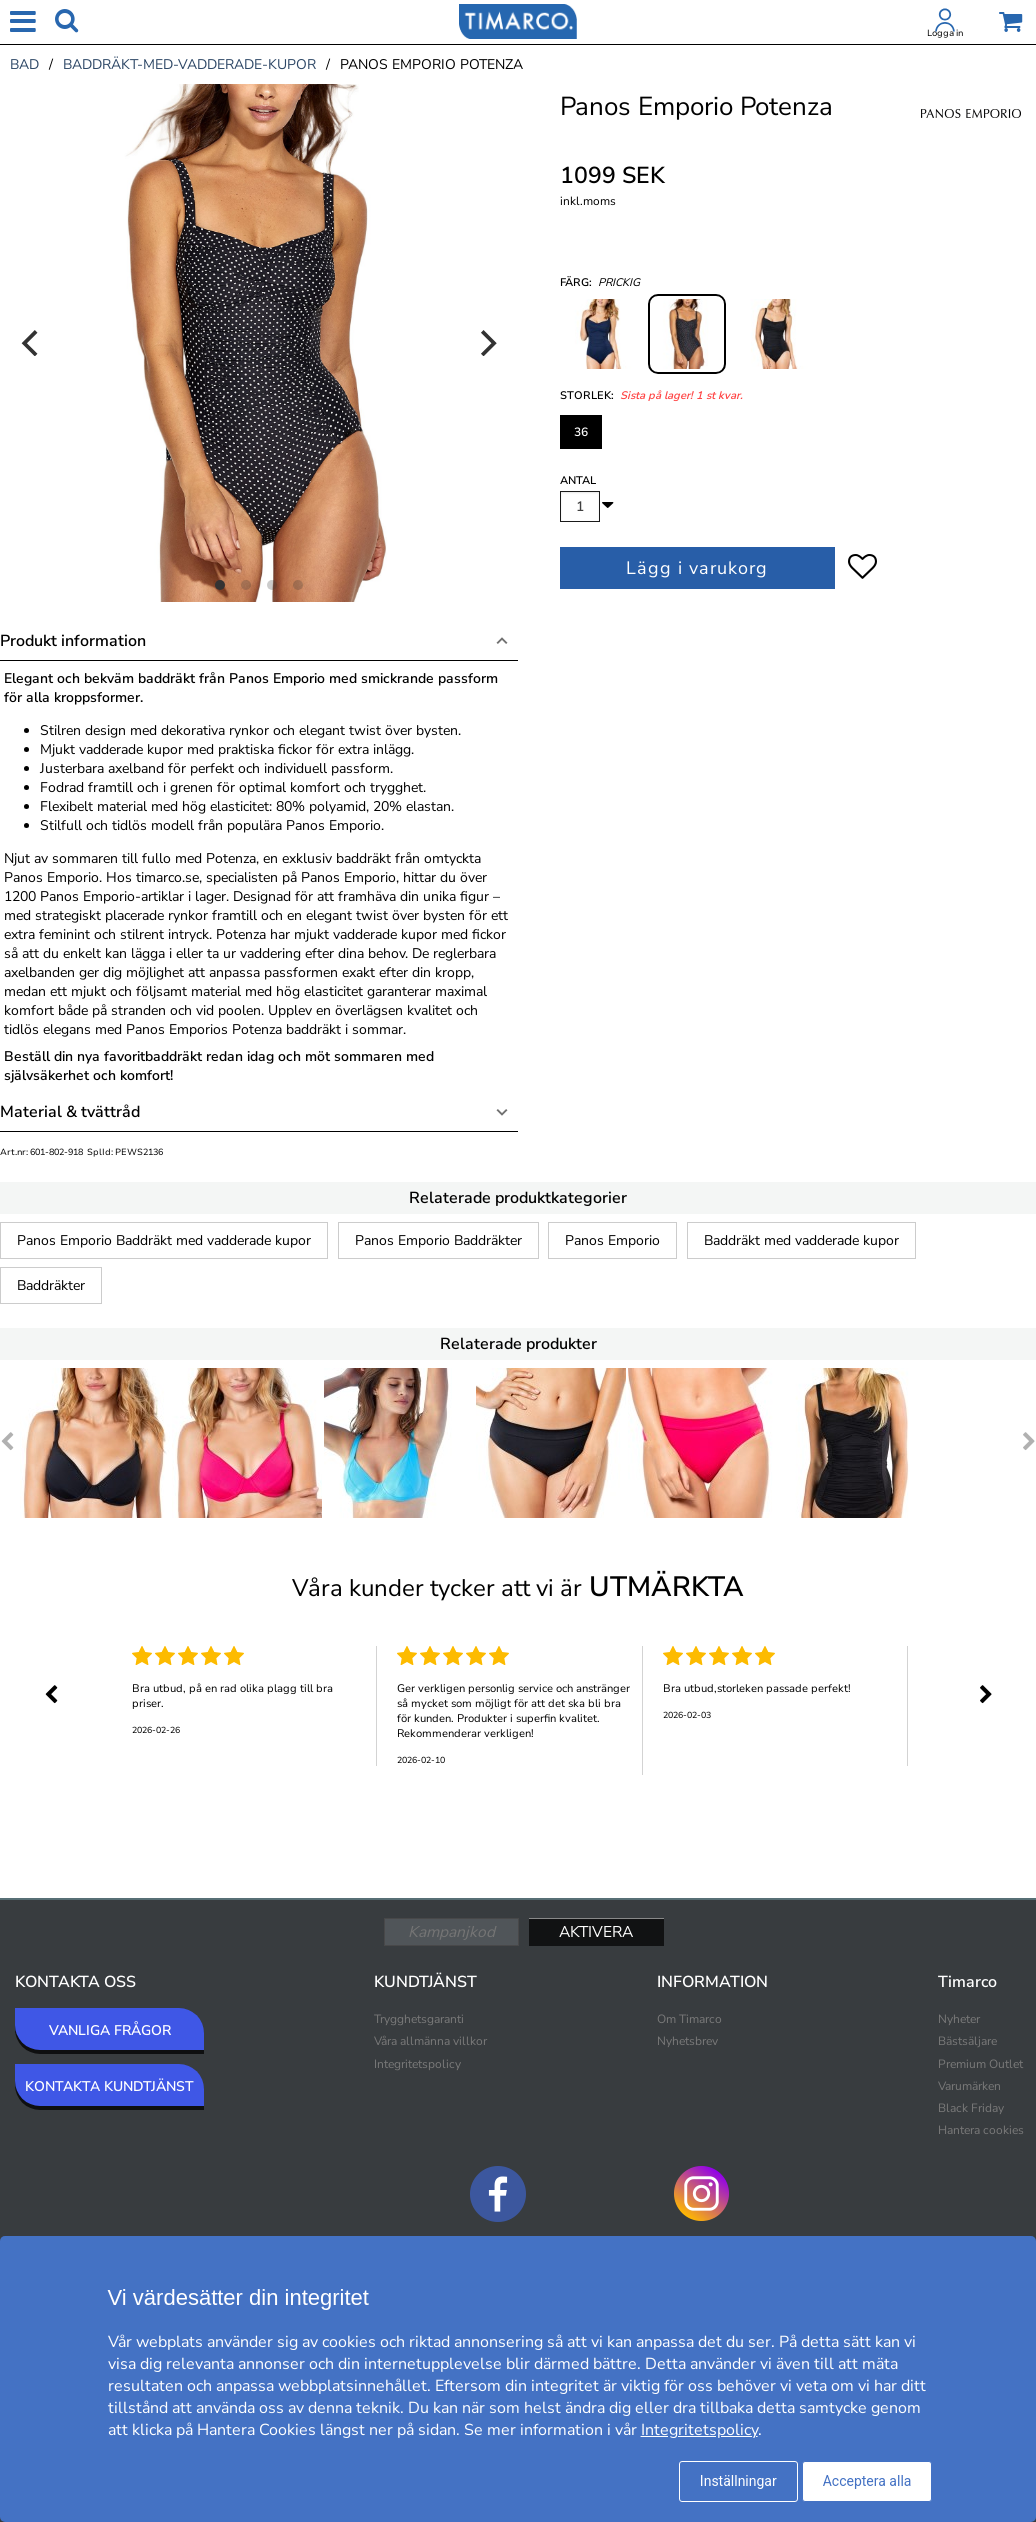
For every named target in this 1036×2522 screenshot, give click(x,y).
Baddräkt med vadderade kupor (801, 1240)
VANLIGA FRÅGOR (110, 2030)
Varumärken (969, 2086)
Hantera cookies (981, 2130)
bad (24, 64)
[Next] (486, 343)
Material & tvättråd (70, 1112)
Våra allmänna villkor (430, 2041)
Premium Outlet (980, 2064)
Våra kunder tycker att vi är (518, 1587)
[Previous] (32, 343)
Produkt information (73, 641)
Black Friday (971, 2108)
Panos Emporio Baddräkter (438, 1240)
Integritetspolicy (417, 2064)
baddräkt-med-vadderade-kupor (189, 64)
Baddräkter (51, 1285)
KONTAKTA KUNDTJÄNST (109, 2086)
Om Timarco (689, 2019)
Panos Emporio (612, 1240)
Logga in (945, 33)
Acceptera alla (867, 2481)
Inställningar (738, 2481)
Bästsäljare (967, 2041)
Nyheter (959, 2019)
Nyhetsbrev (687, 2041)
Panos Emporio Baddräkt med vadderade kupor (164, 1240)
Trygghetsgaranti (419, 2019)
